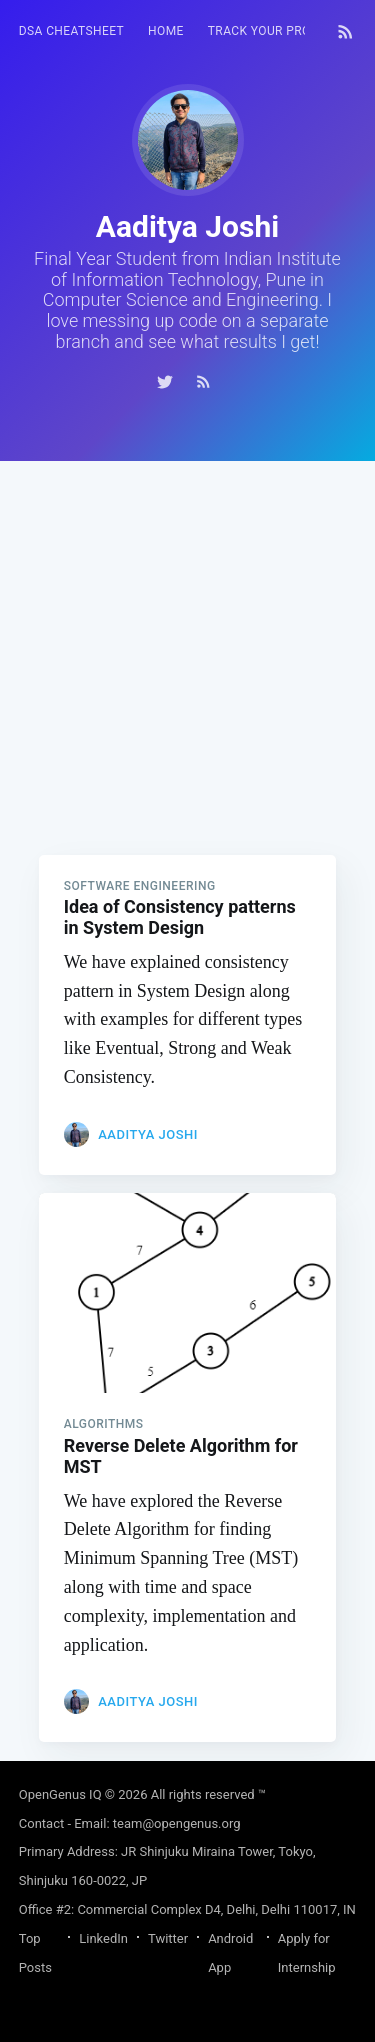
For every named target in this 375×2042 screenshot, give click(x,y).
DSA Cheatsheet (71, 31)
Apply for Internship (307, 1953)
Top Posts (35, 1953)
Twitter (168, 1938)
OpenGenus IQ (60, 1794)
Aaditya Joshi (148, 1134)
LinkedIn (103, 1938)
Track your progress (279, 31)
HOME (166, 31)
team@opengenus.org (177, 1823)
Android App (230, 1953)
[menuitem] (71, 31)
